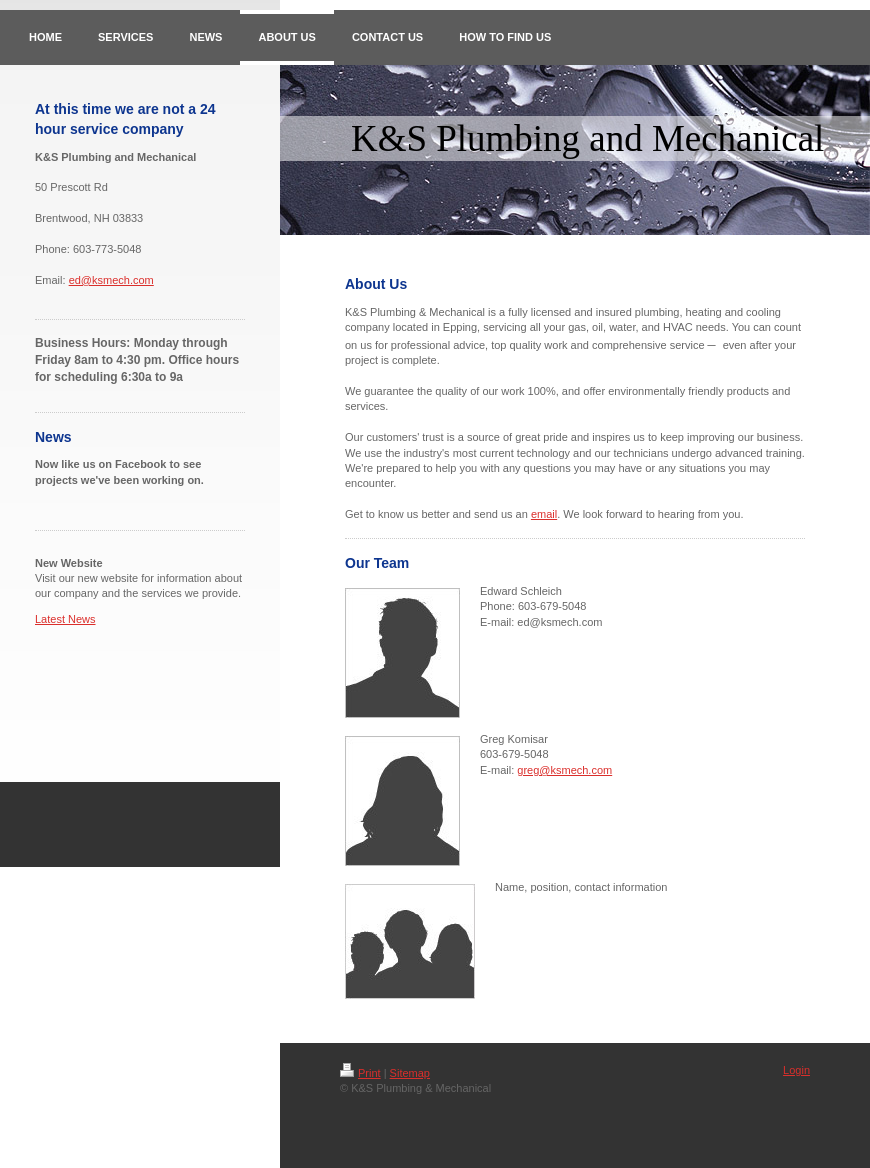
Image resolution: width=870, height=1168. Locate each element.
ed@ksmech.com (111, 280)
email (544, 514)
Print (360, 1073)
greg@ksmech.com (564, 770)
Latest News (65, 619)
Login (796, 1070)
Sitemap (410, 1073)
